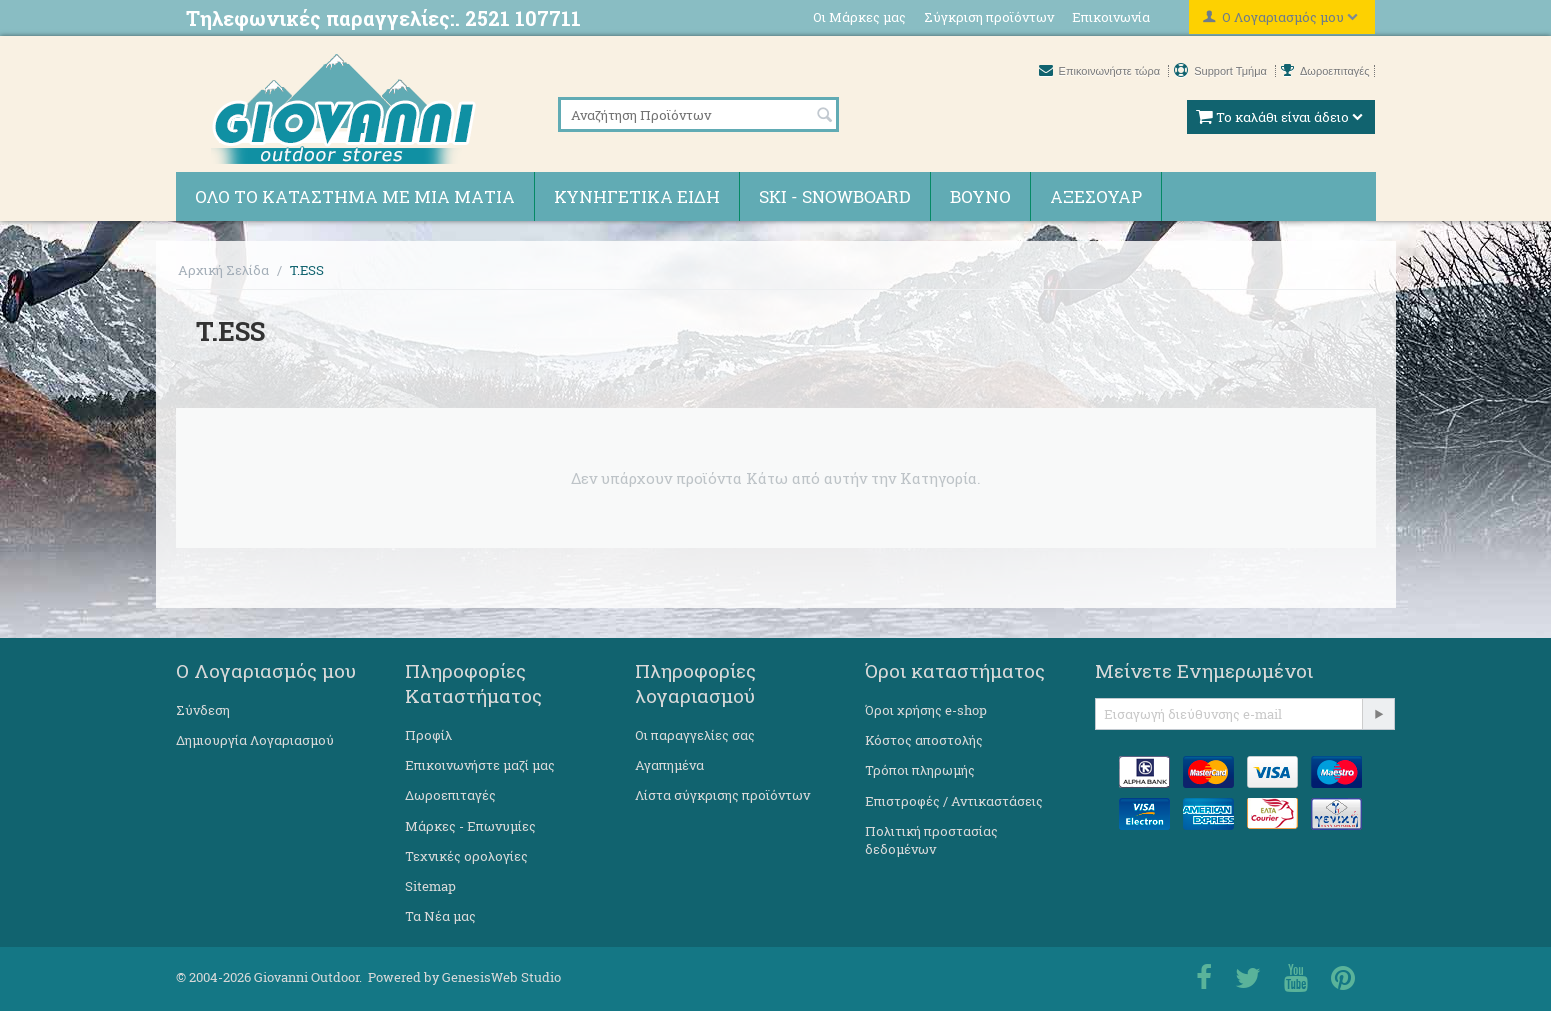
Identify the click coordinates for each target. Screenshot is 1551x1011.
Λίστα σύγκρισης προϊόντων (722, 795)
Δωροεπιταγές (1325, 71)
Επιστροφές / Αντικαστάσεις (954, 801)
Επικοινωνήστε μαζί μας (480, 765)
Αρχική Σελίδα (223, 270)
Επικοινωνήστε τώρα (1101, 71)
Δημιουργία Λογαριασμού (255, 740)
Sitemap (430, 886)
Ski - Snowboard (835, 196)
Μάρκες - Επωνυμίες (470, 826)
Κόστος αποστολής (924, 740)
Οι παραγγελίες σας (695, 735)
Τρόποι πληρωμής (920, 770)
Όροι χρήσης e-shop (926, 710)
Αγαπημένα (669, 765)
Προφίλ (428, 735)
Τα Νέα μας (440, 916)
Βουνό (980, 196)
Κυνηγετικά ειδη (637, 196)
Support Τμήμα (1222, 71)
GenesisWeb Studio (501, 977)
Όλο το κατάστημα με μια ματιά (355, 196)
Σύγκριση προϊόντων (989, 17)
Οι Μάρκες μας (859, 17)
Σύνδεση (203, 710)
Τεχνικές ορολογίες (466, 856)
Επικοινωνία (1111, 17)
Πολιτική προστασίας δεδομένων (931, 840)
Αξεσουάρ (1096, 196)
